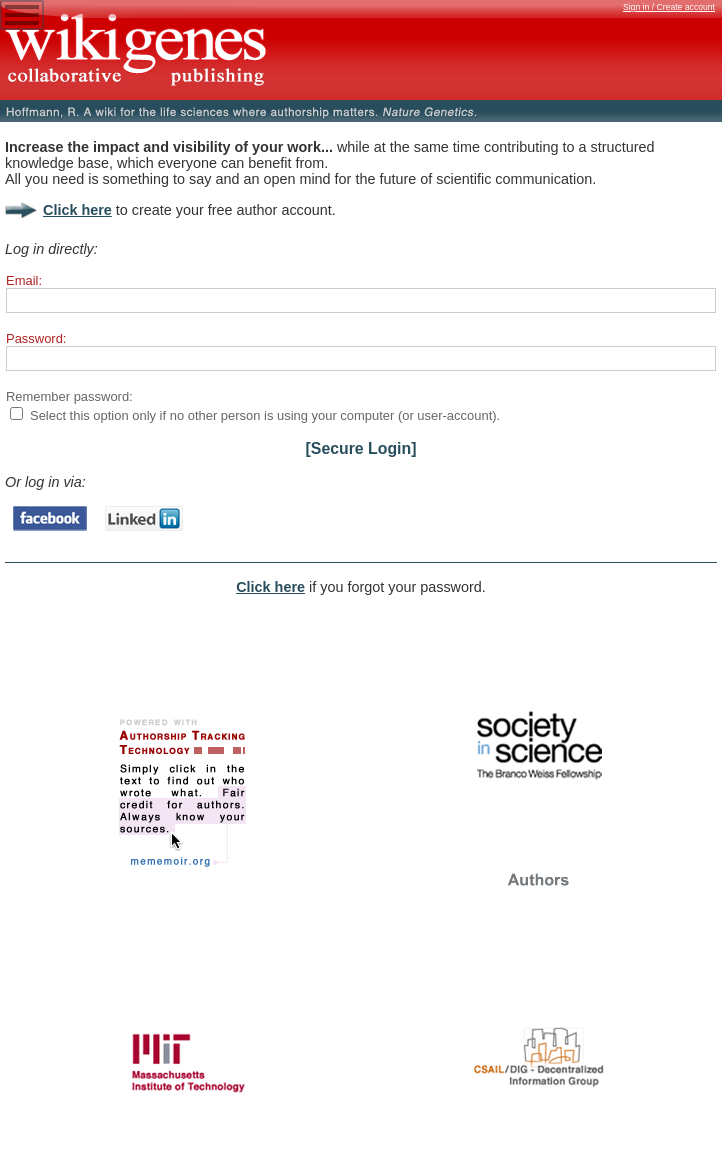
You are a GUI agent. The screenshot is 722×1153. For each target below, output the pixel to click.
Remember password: (69, 396)
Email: (24, 280)
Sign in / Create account (669, 7)
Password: (36, 338)
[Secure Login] (361, 448)
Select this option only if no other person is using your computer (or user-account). (265, 415)
